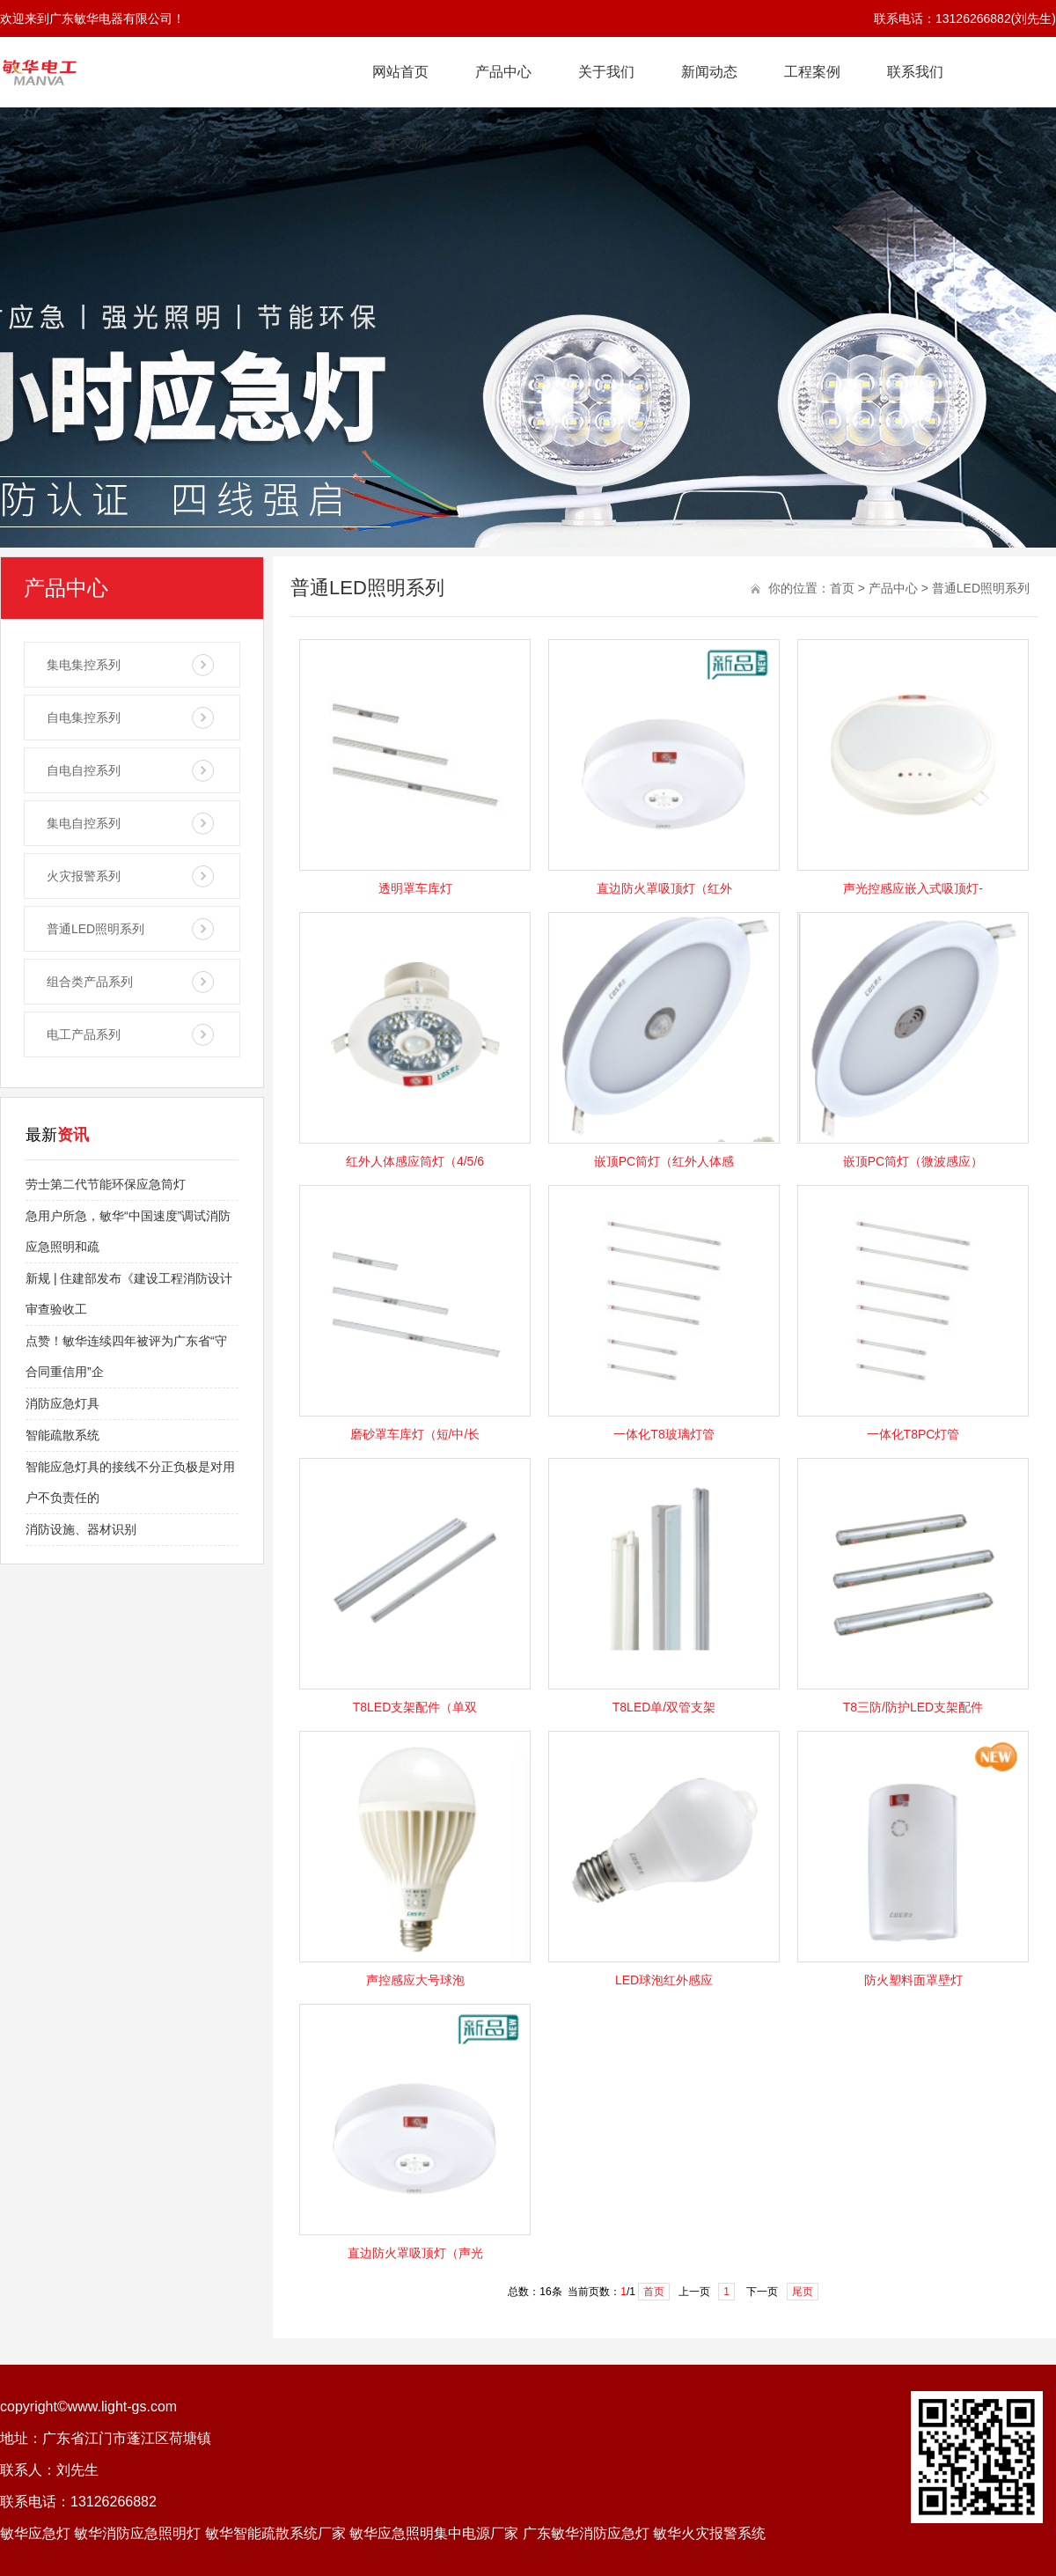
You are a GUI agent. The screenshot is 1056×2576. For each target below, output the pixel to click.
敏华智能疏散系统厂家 (275, 2533)
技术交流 (400, 142)
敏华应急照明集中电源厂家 (433, 2533)
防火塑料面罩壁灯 (913, 1980)
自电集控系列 (84, 717)
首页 (842, 588)
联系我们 (915, 71)
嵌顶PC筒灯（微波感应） (913, 1161)
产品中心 (503, 71)
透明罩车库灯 (415, 888)
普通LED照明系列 (95, 929)
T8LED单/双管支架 (663, 1707)
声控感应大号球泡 (415, 1980)
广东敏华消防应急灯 (586, 2533)
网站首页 (400, 71)
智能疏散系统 (62, 1435)
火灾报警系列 (84, 876)
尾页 (802, 2291)
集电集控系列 (84, 665)
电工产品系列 (84, 1034)
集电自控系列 (84, 823)
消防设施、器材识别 (81, 1529)
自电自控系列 (84, 770)
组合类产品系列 (90, 982)
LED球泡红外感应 (664, 1980)
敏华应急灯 (35, 2533)
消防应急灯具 (62, 1403)
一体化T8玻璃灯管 (663, 1434)
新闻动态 (709, 71)
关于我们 (606, 71)
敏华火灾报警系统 (709, 2533)
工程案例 (812, 71)
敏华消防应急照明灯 (137, 2533)
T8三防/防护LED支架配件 (913, 1707)
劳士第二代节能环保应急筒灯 (106, 1184)
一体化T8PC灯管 (913, 1434)
